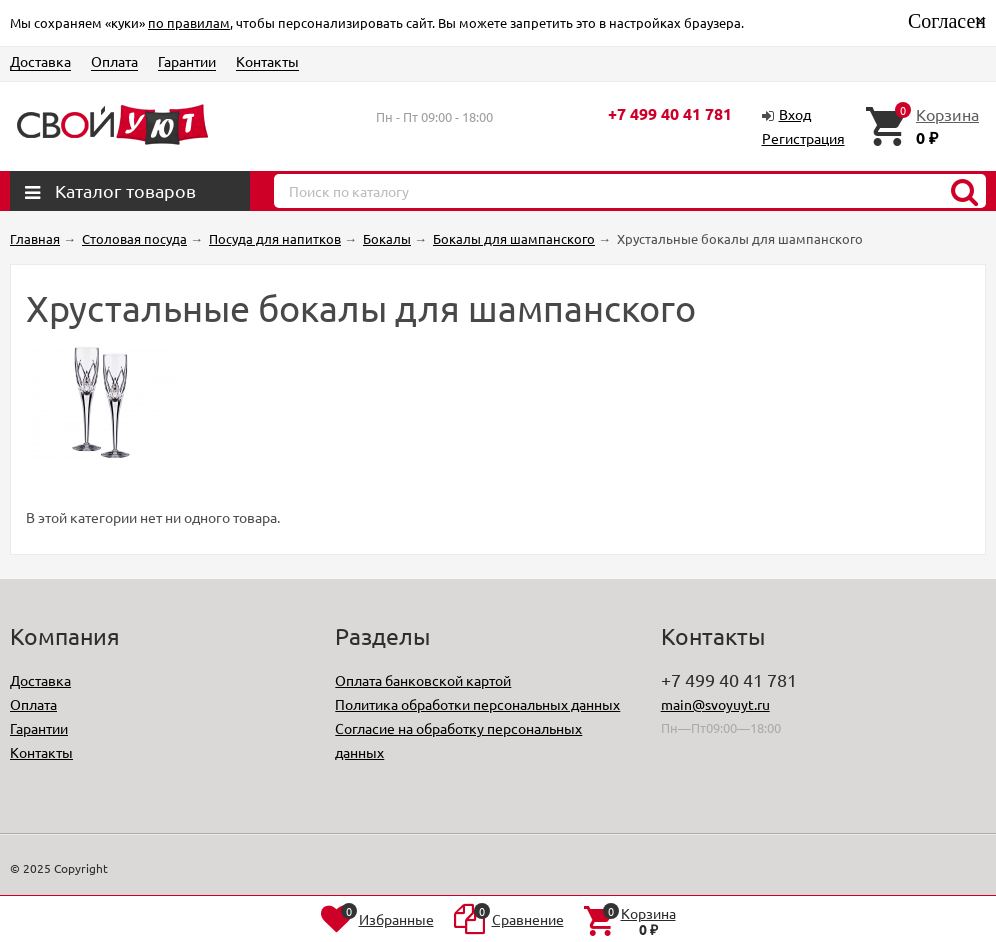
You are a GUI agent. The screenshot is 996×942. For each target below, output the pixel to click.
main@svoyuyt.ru (715, 704)
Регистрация (803, 138)
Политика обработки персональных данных (477, 704)
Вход (795, 114)
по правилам (189, 22)
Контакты (267, 61)
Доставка (40, 61)
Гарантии (187, 61)
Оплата (114, 61)
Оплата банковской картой (423, 680)
